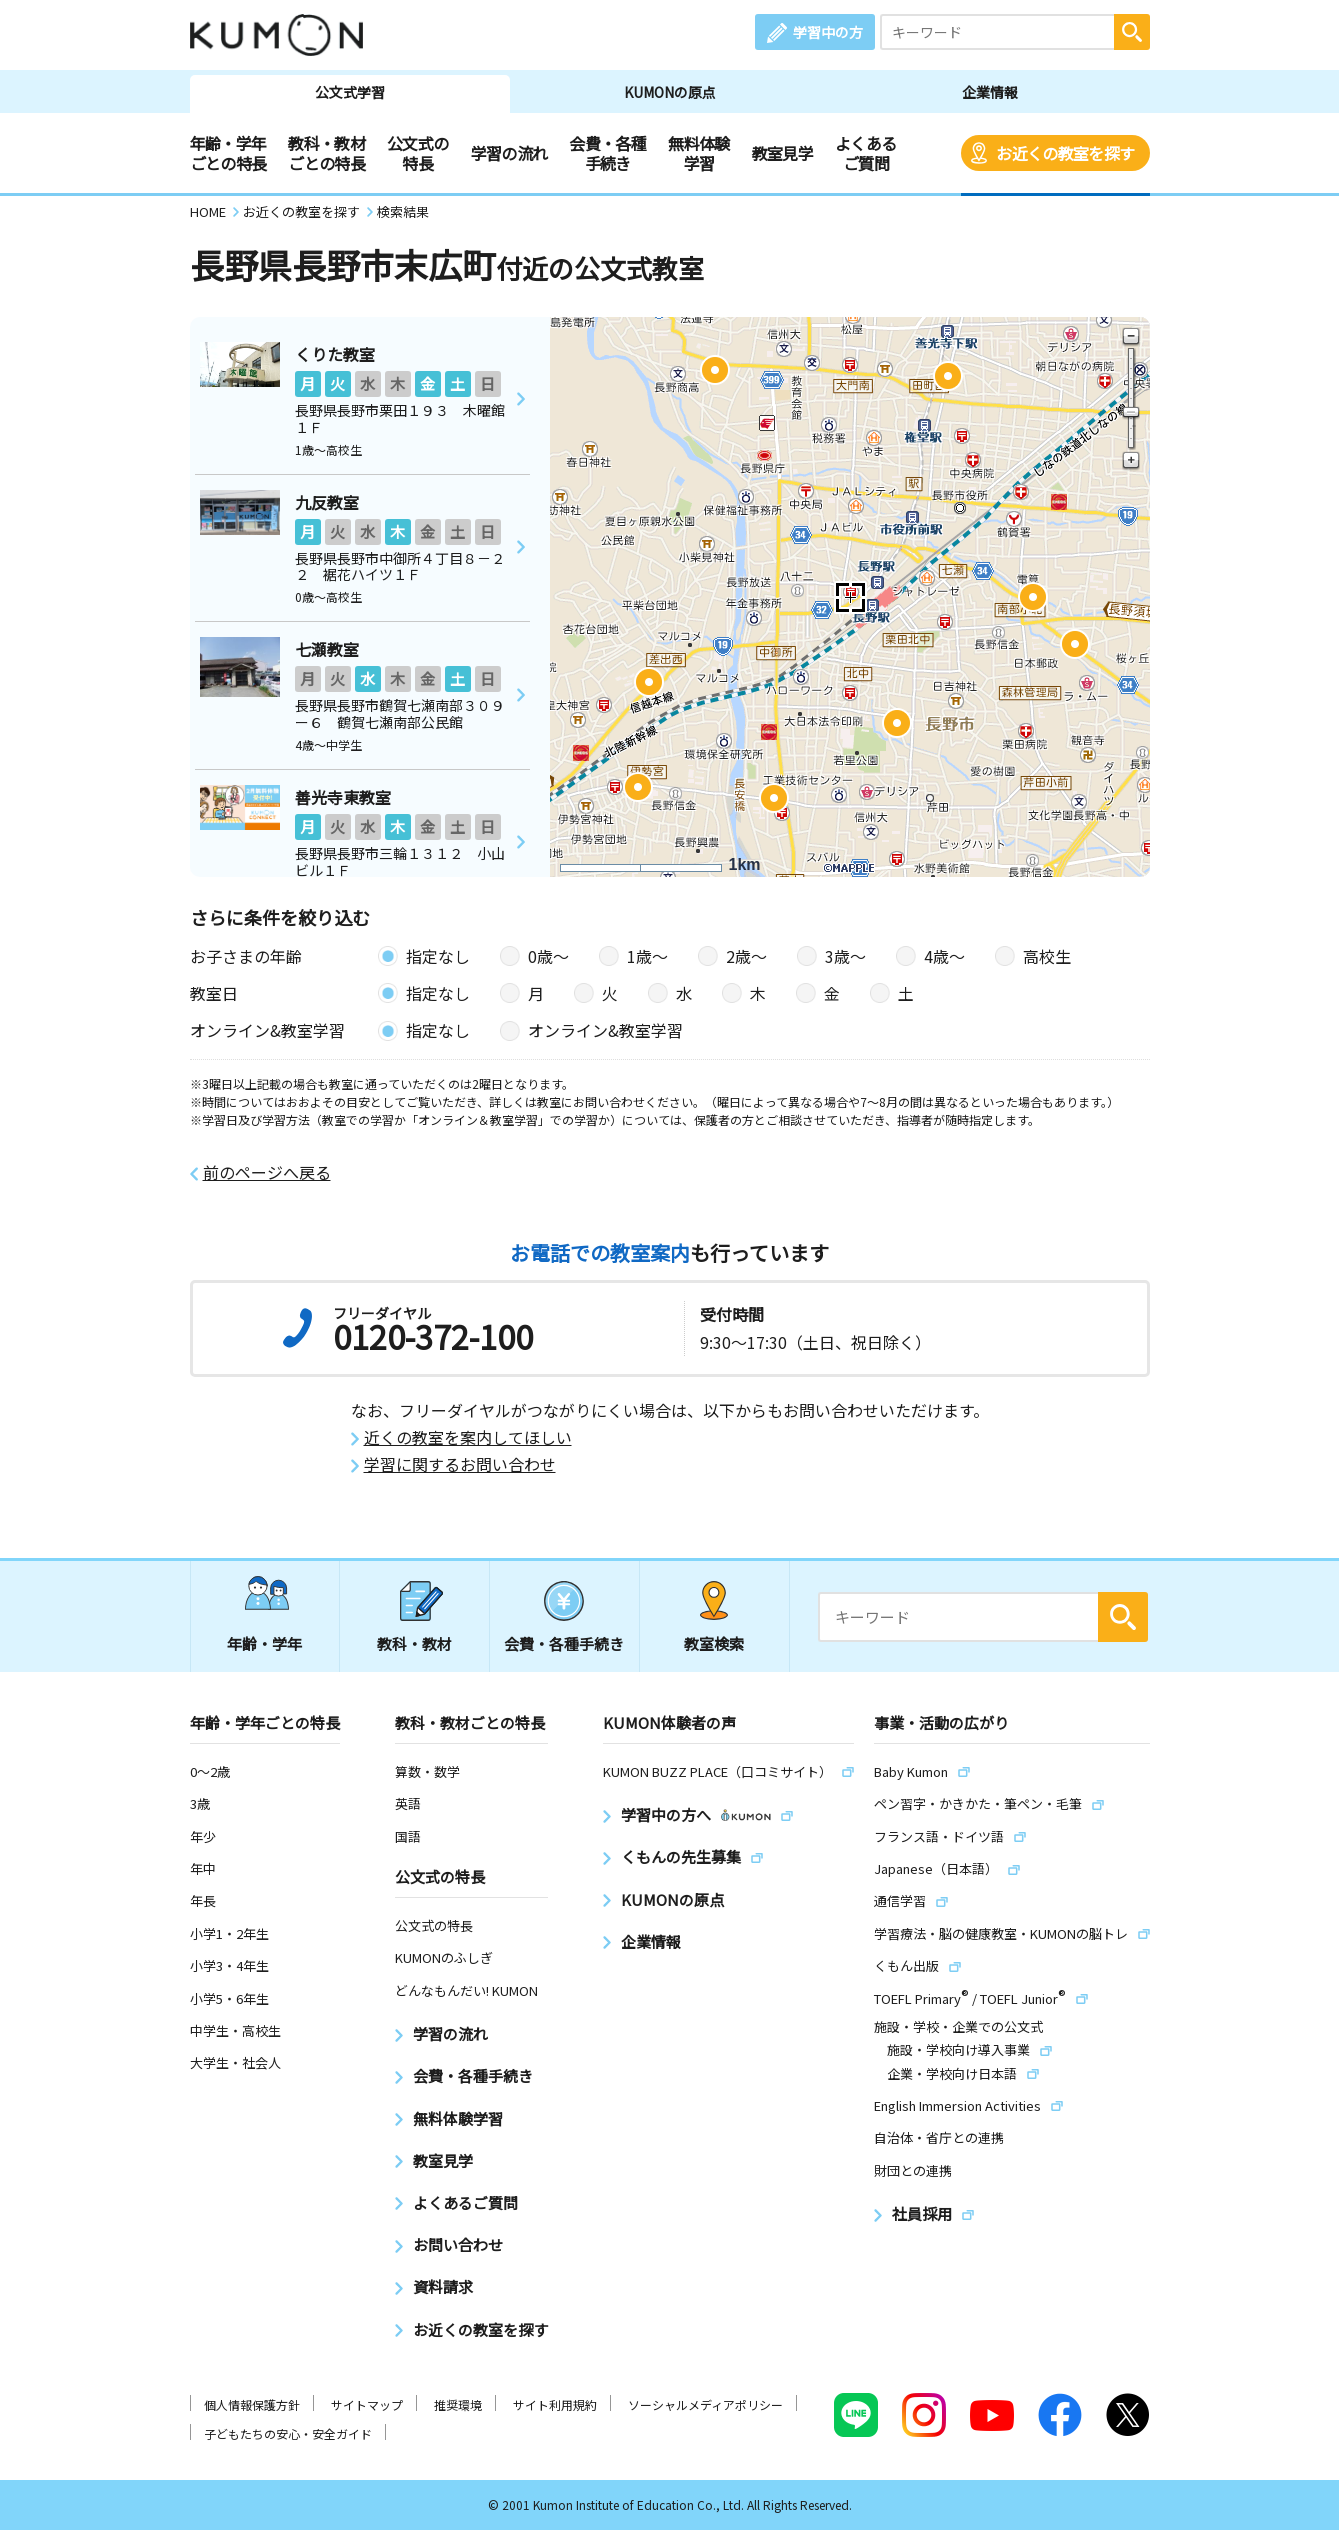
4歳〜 (944, 956)
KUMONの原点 (670, 92)
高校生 (1047, 956)
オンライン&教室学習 (605, 1030)
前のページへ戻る (267, 1172)
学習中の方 (828, 32)
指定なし (438, 956)
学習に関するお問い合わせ (460, 1464)
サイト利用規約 (555, 2404)
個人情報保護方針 (252, 2404)
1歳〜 (647, 956)
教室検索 (714, 1643)
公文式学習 (350, 92)
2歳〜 (746, 956)
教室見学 (782, 153)
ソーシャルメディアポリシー (705, 2404)
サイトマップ (367, 2404)
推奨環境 (458, 2404)
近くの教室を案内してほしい (468, 1437)
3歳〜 (845, 956)
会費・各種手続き (607, 153)
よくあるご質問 (865, 153)
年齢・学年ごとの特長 (228, 153)
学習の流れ (509, 153)
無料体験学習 (698, 153)
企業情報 (990, 92)
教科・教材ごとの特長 (326, 153)
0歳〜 (548, 956)
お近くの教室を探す (1065, 153)
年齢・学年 (264, 1643)
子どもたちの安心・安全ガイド (288, 2433)
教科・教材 (414, 1643)
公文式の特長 (417, 153)
